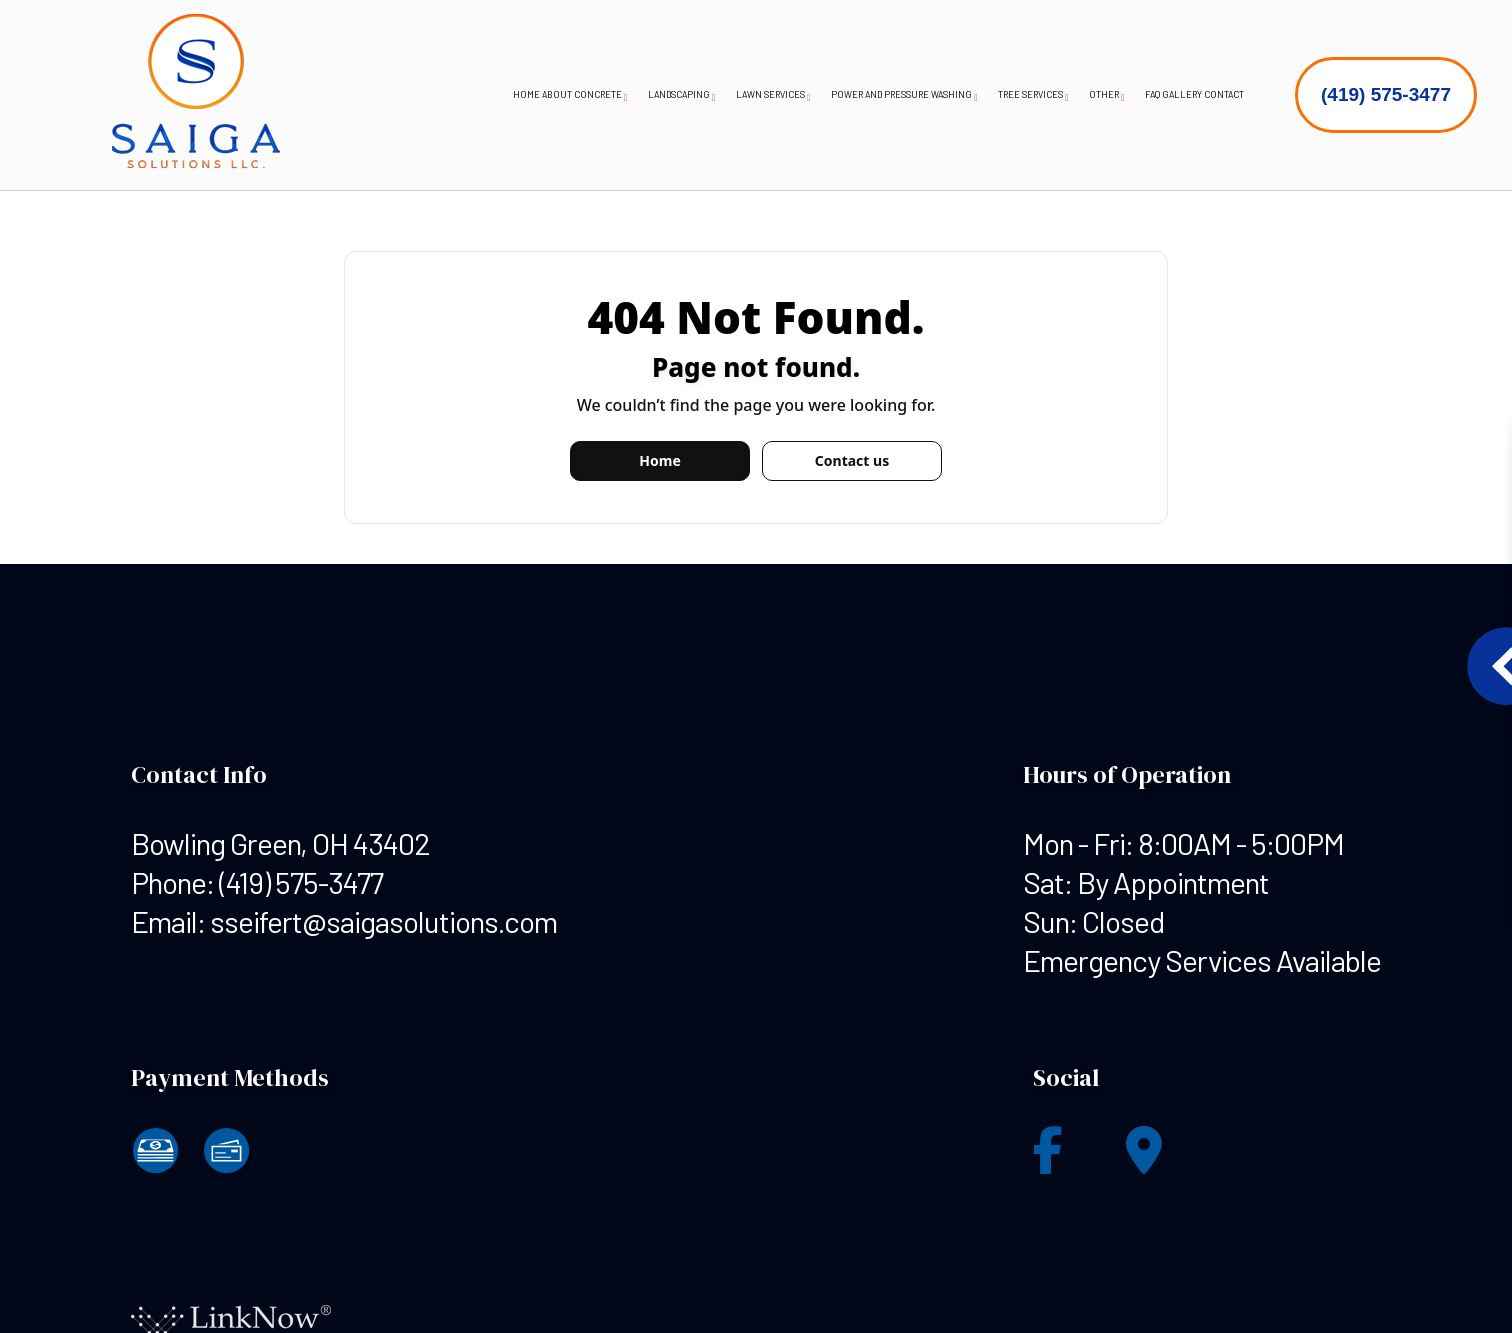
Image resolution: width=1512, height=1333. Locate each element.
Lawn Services (770, 94)
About (557, 94)
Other (1104, 94)
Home (526, 94)
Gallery (1182, 94)
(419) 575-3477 (1386, 94)
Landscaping (679, 94)
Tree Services (1030, 94)
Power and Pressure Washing (901, 94)
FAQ (1152, 94)
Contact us (852, 460)
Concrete (598, 94)
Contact (1224, 94)
